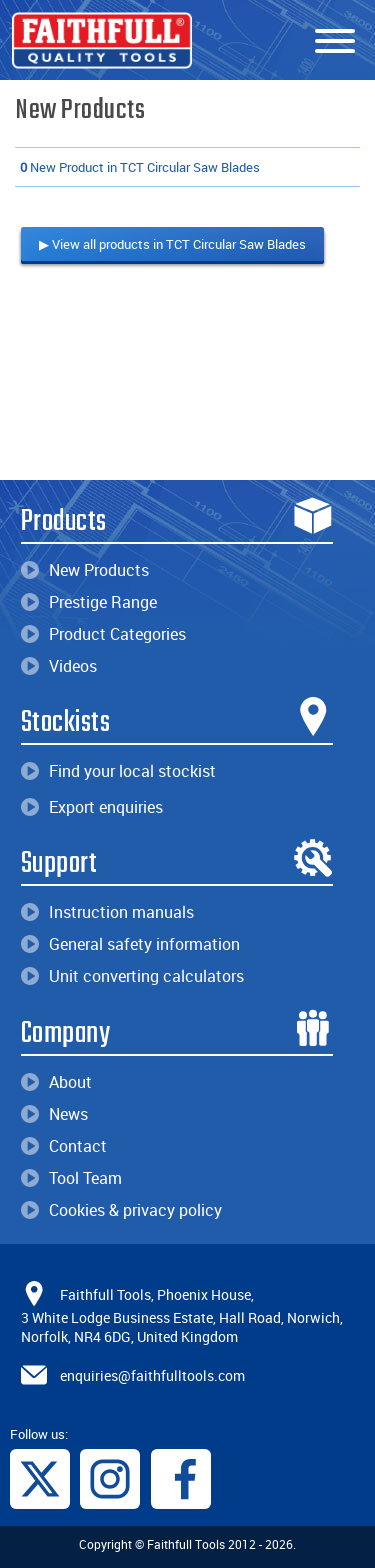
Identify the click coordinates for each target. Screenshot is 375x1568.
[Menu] (335, 42)
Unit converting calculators (132, 976)
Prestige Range (89, 602)
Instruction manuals (107, 912)
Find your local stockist (118, 771)
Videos (59, 666)
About (56, 1082)
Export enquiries (92, 807)
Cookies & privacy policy (121, 1210)
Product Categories (103, 634)
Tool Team (71, 1178)
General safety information (130, 944)
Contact (64, 1146)
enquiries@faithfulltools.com (152, 1375)
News (54, 1114)
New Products (85, 570)
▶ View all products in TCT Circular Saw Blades (172, 244)
